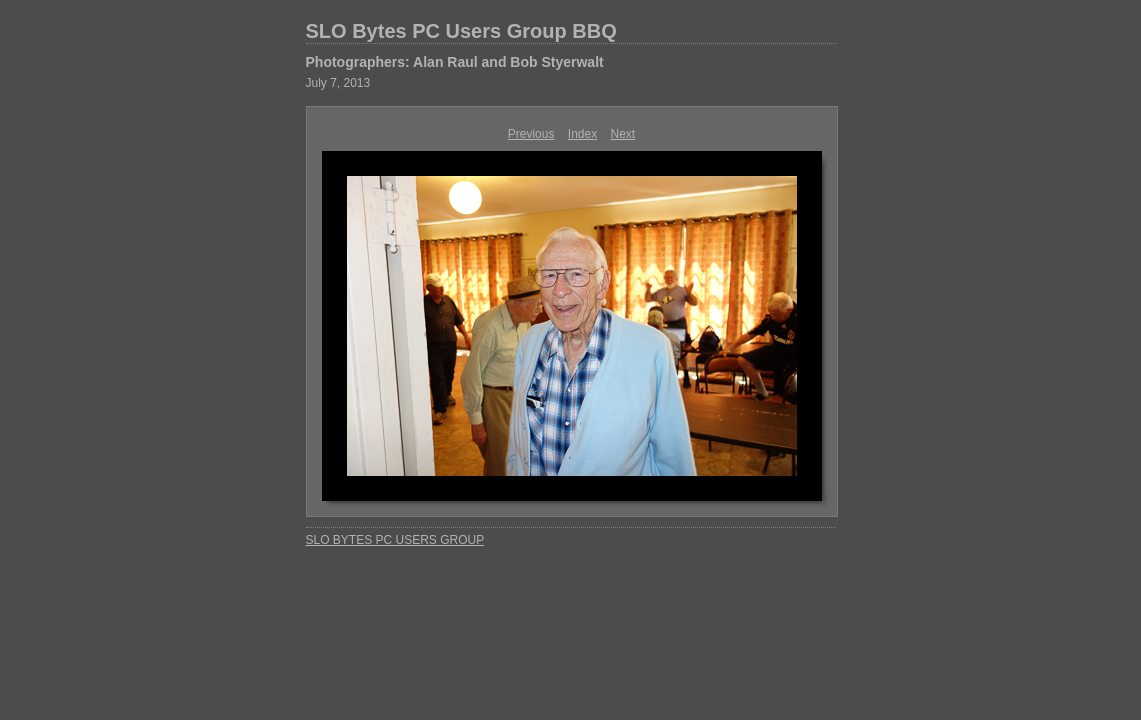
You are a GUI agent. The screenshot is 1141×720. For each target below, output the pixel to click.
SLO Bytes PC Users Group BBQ (461, 31)
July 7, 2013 (338, 83)
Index (582, 134)
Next (623, 134)
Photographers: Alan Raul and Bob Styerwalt (455, 62)
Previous (531, 134)
